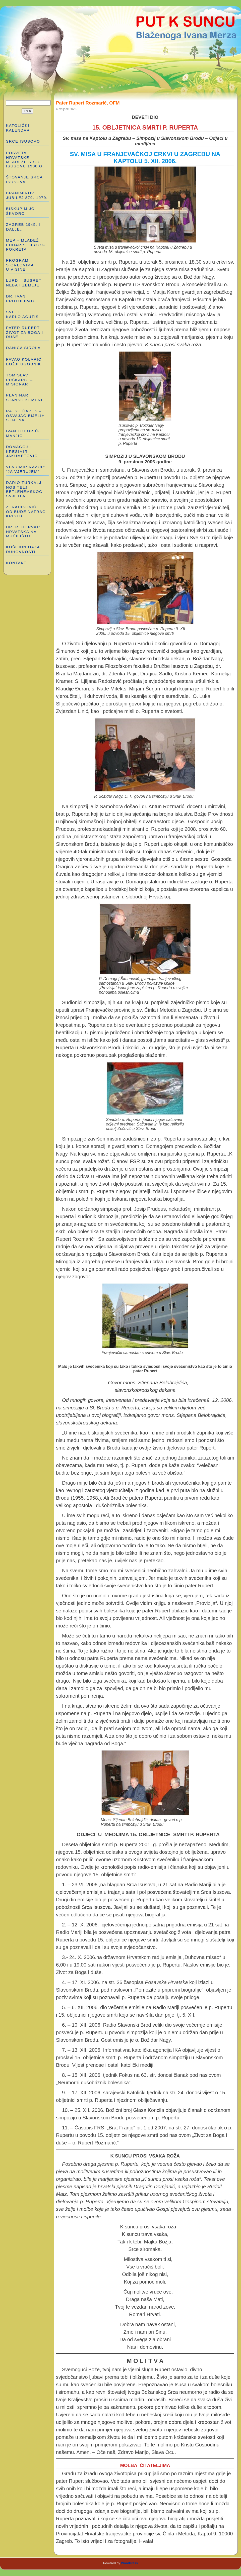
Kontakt (16, 563)
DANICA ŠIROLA (23, 348)
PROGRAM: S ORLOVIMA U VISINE (20, 264)
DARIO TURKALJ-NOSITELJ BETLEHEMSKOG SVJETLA (24, 489)
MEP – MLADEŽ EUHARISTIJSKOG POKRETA (25, 244)
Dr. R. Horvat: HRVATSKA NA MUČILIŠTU (23, 531)
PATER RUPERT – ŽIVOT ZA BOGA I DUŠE (25, 332)
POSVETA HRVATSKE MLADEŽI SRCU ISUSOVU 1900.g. (25, 159)
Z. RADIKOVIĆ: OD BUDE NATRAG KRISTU (26, 511)
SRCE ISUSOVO (23, 141)
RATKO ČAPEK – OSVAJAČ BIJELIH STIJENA (25, 415)
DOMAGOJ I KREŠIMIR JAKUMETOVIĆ (22, 451)
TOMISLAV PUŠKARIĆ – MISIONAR (19, 379)
